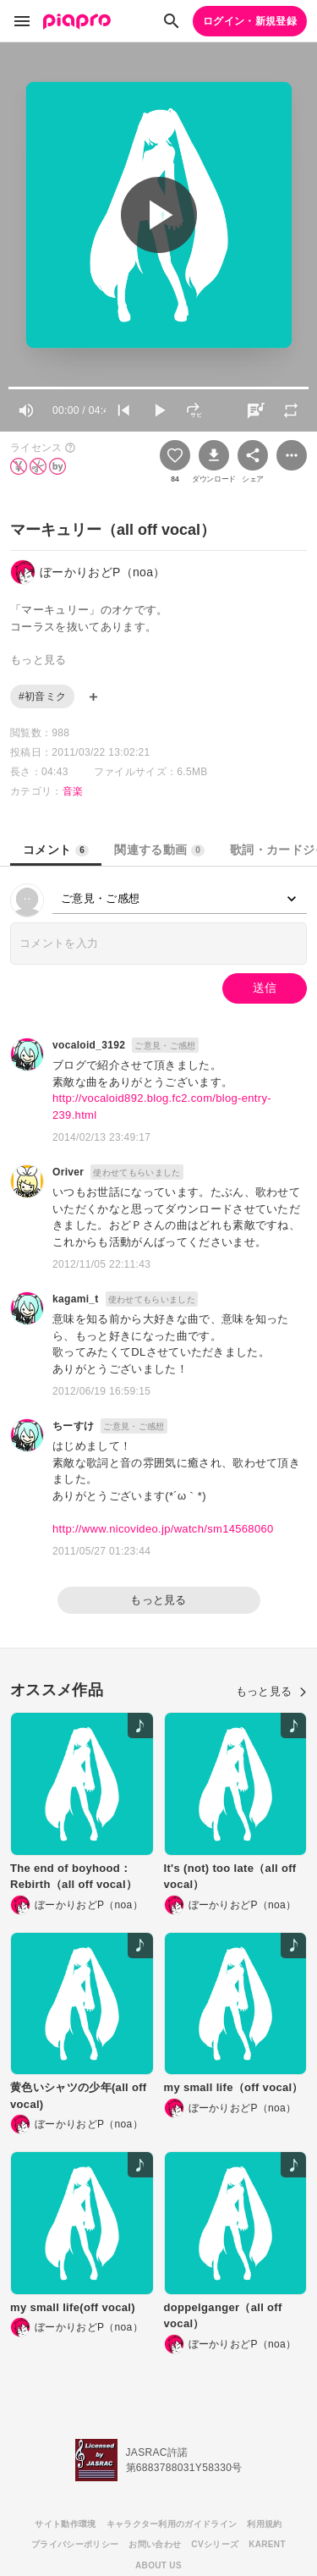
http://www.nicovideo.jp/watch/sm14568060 (163, 1528)
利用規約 (264, 2524)
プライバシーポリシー (74, 2544)
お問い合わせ (154, 2544)
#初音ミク (42, 696)
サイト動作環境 (65, 2524)
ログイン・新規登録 (250, 21)
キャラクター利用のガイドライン (172, 2524)
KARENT (267, 2544)
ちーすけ (73, 1426)
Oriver (68, 1172)
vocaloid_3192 (88, 1045)
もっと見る (158, 1599)
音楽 (73, 791)
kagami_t (75, 1299)
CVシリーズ (214, 2544)
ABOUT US (158, 2565)
